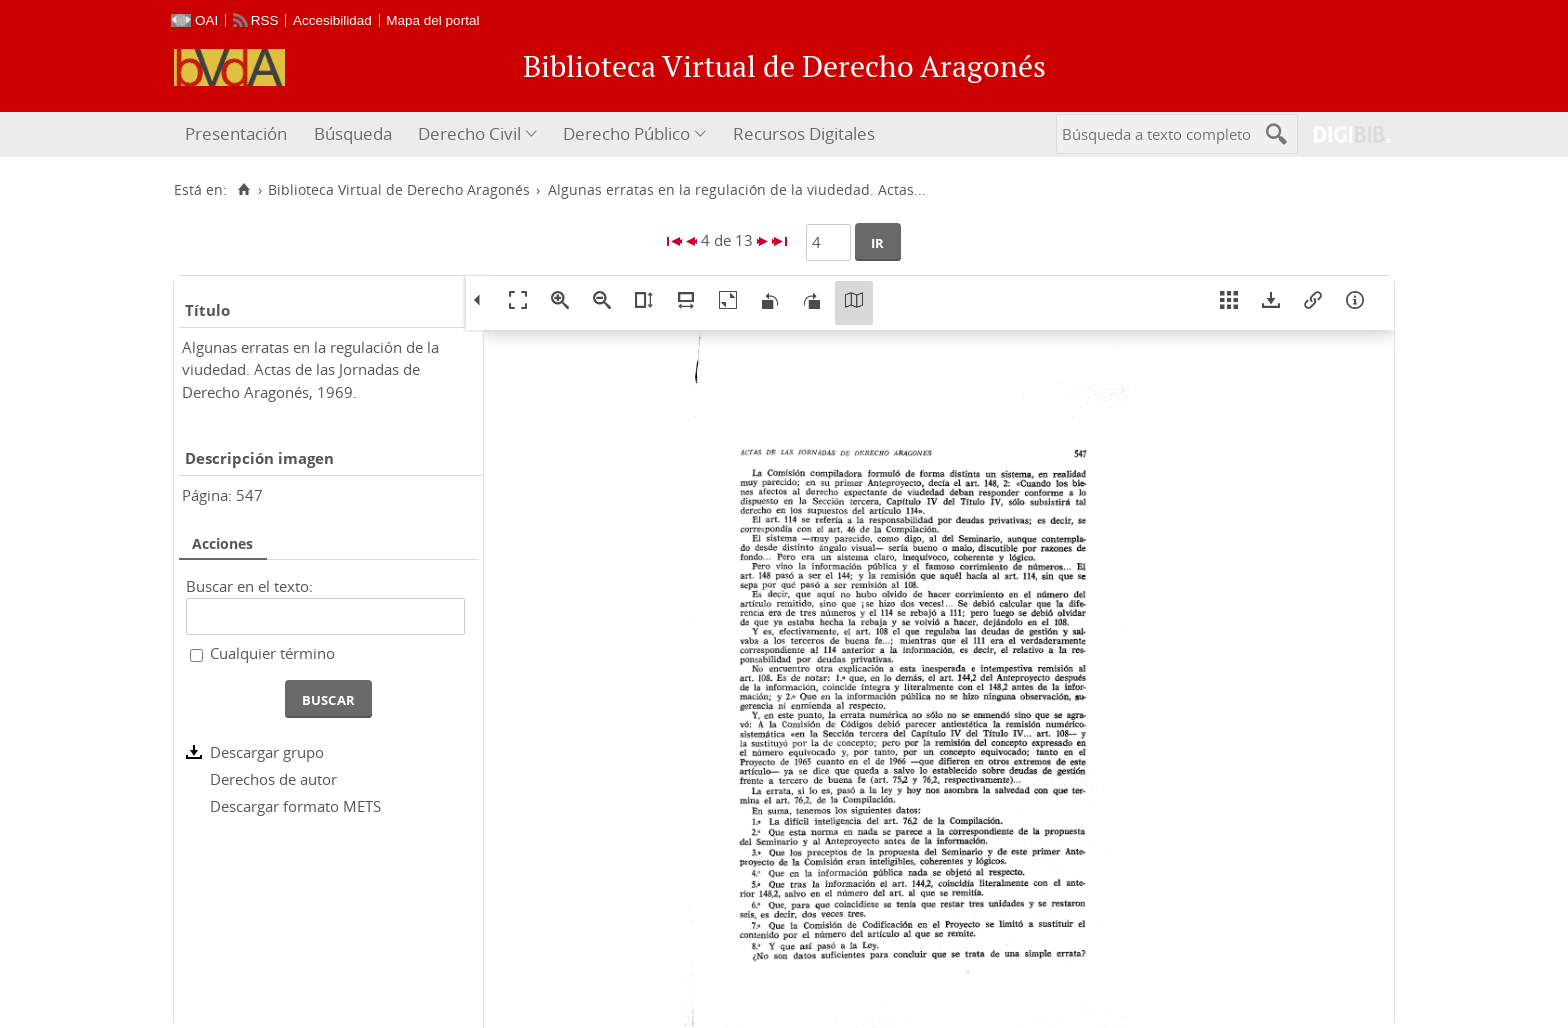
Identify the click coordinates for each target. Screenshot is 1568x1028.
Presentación (236, 133)
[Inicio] (243, 190)
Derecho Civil (469, 133)
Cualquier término (272, 653)
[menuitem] (238, 134)
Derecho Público (626, 133)
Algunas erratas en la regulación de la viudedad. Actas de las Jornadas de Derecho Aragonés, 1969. (310, 369)
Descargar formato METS (295, 806)
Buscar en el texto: (249, 586)
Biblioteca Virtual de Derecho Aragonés (399, 190)
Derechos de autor (273, 779)
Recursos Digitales (804, 133)
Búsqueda (353, 133)
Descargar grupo (267, 752)
